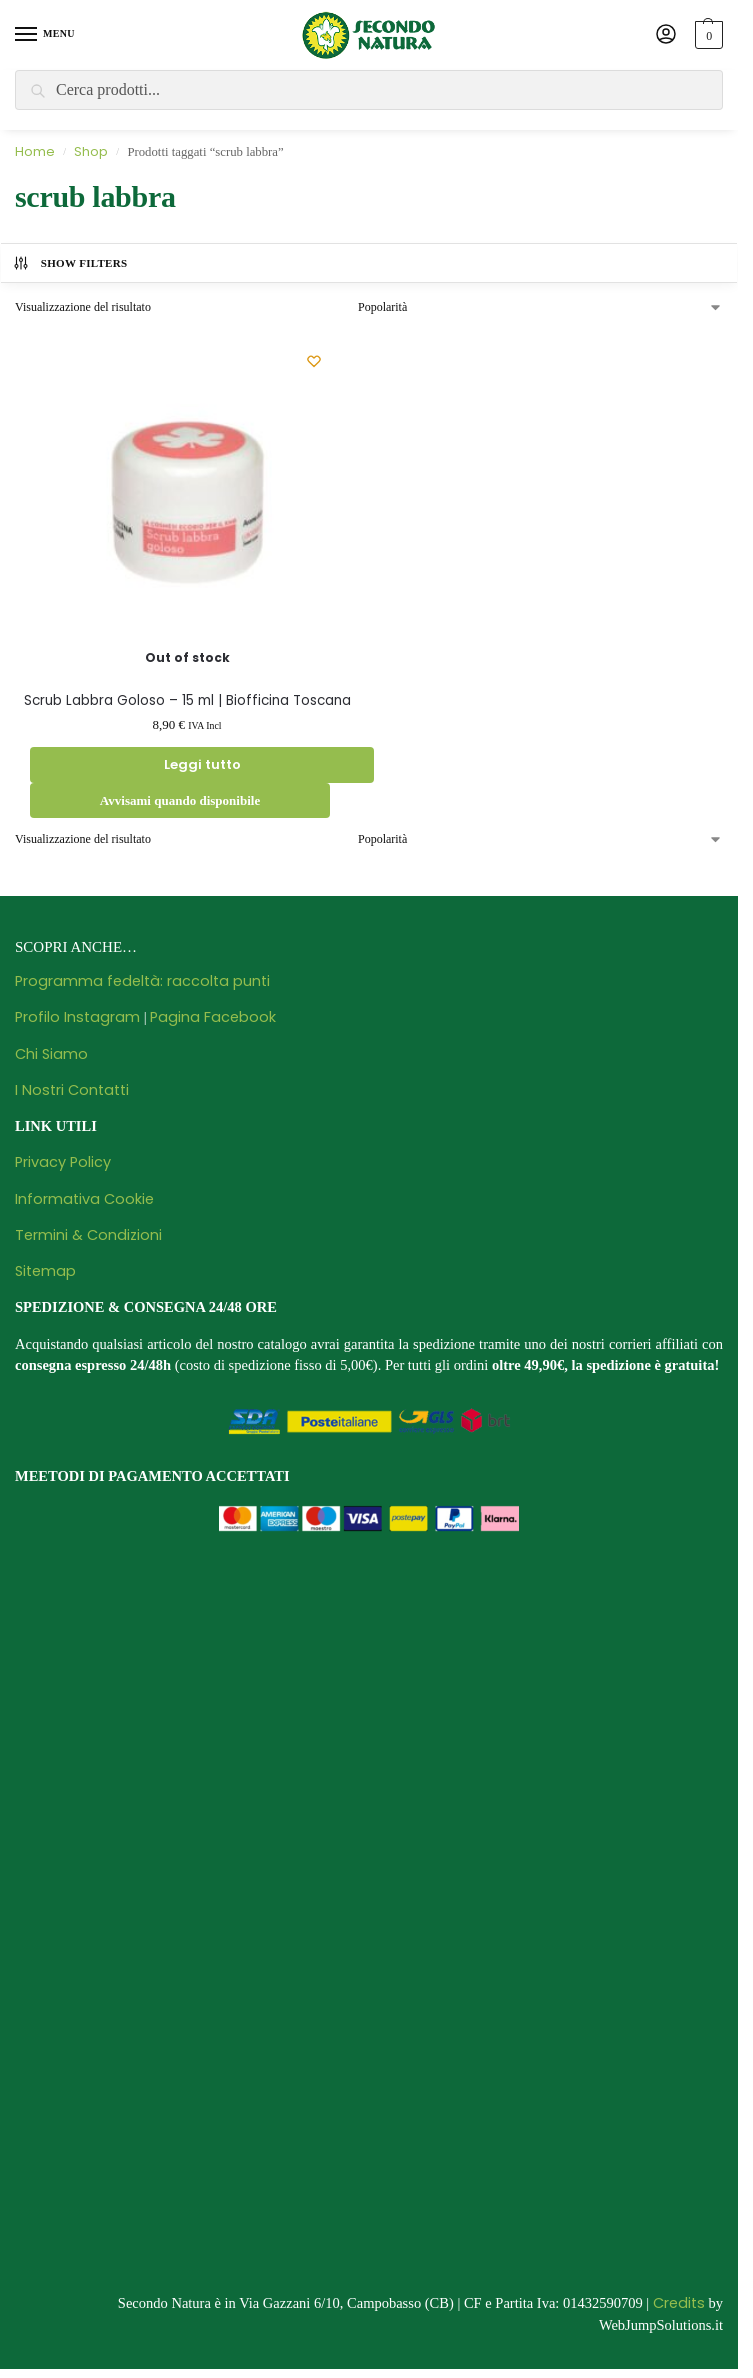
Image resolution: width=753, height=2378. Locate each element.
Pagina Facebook (213, 1017)
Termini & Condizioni (88, 1235)
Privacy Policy (63, 1162)
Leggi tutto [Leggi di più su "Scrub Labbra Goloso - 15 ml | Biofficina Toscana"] (202, 764)
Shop (91, 151)
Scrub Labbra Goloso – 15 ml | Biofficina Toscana (187, 700)
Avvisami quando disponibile (180, 800)
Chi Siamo (51, 1054)
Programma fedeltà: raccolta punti (142, 981)
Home (35, 151)
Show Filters (70, 263)
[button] (706, 35)
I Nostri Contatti (72, 1090)
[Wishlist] (314, 361)
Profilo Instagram (77, 1017)
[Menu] (45, 35)
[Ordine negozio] (540, 307)
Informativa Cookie (84, 1199)
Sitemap (45, 1271)
